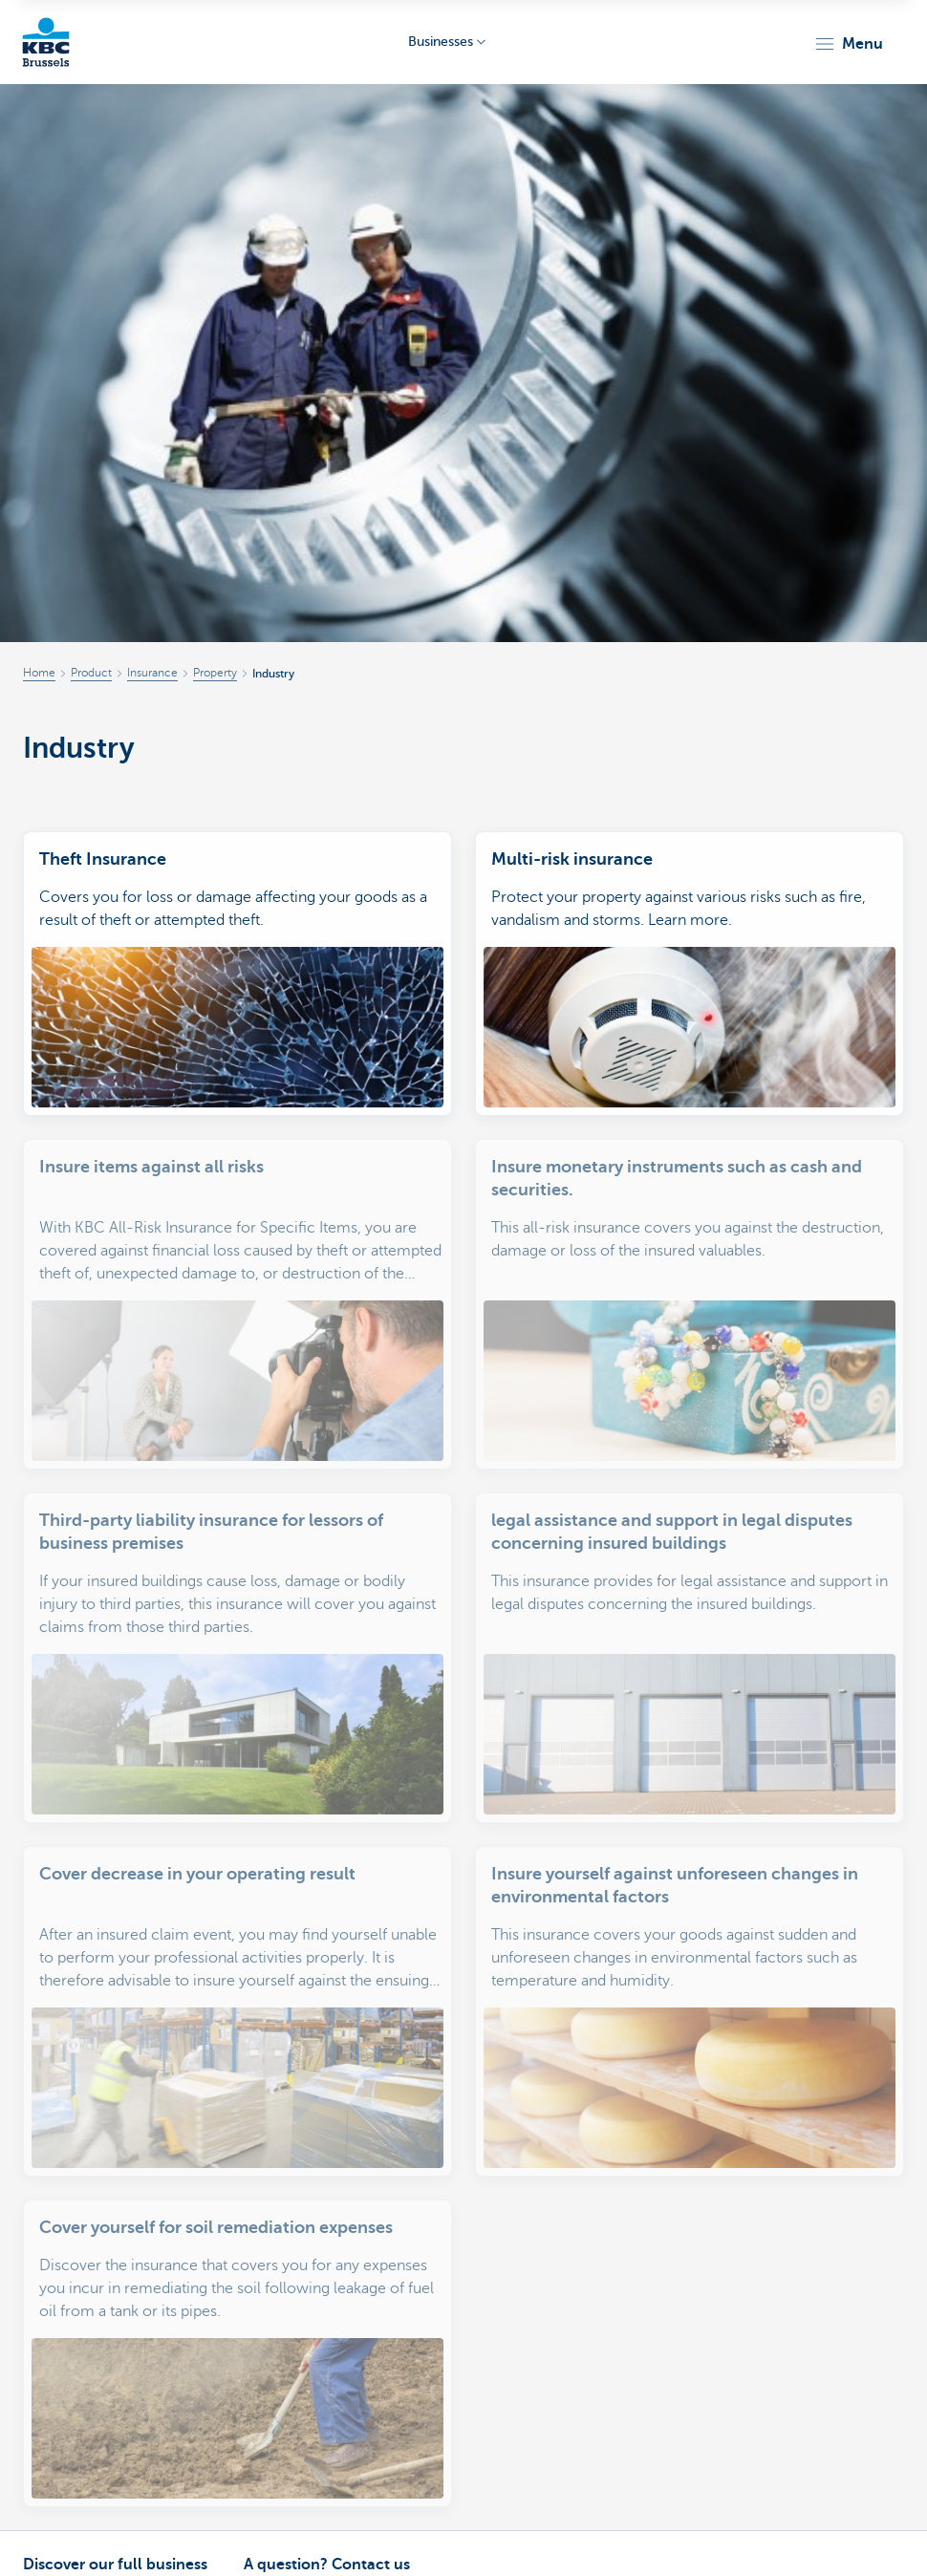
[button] (848, 44)
